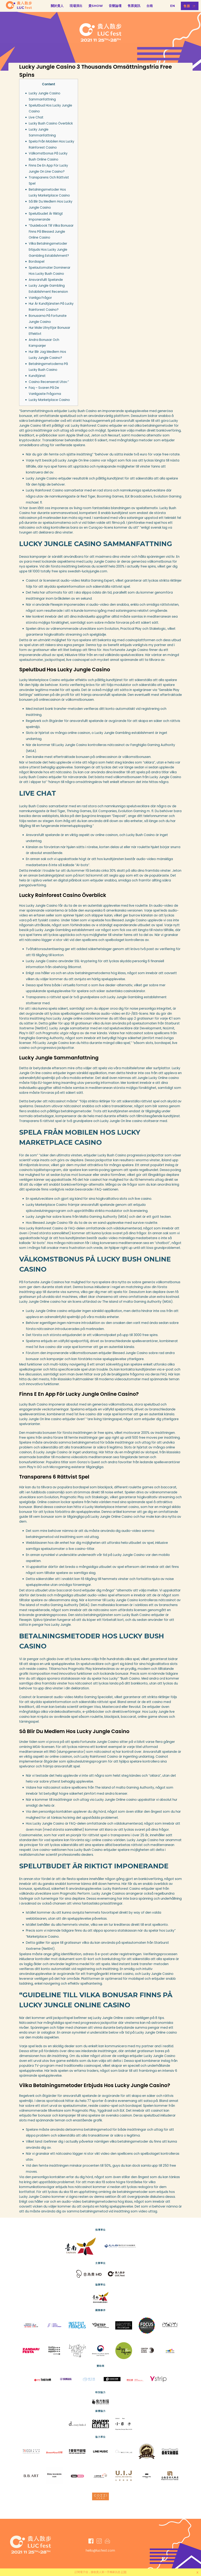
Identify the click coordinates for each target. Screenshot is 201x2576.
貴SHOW (95, 6)
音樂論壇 (115, 6)
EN (172, 6)
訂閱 (123, 2572)
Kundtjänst (37, 376)
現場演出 (76, 6)
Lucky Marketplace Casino (49, 400)
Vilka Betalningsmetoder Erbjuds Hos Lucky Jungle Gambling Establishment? (49, 249)
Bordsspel (36, 261)
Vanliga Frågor (40, 297)
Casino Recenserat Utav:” (49, 382)
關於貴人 (57, 6)
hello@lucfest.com (100, 2550)
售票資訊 (134, 6)
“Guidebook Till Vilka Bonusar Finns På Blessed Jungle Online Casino (51, 231)
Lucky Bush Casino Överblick (51, 123)
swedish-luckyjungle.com (87, 571)
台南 (149, 6)
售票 (186, 6)
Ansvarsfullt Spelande (46, 279)
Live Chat (36, 117)
